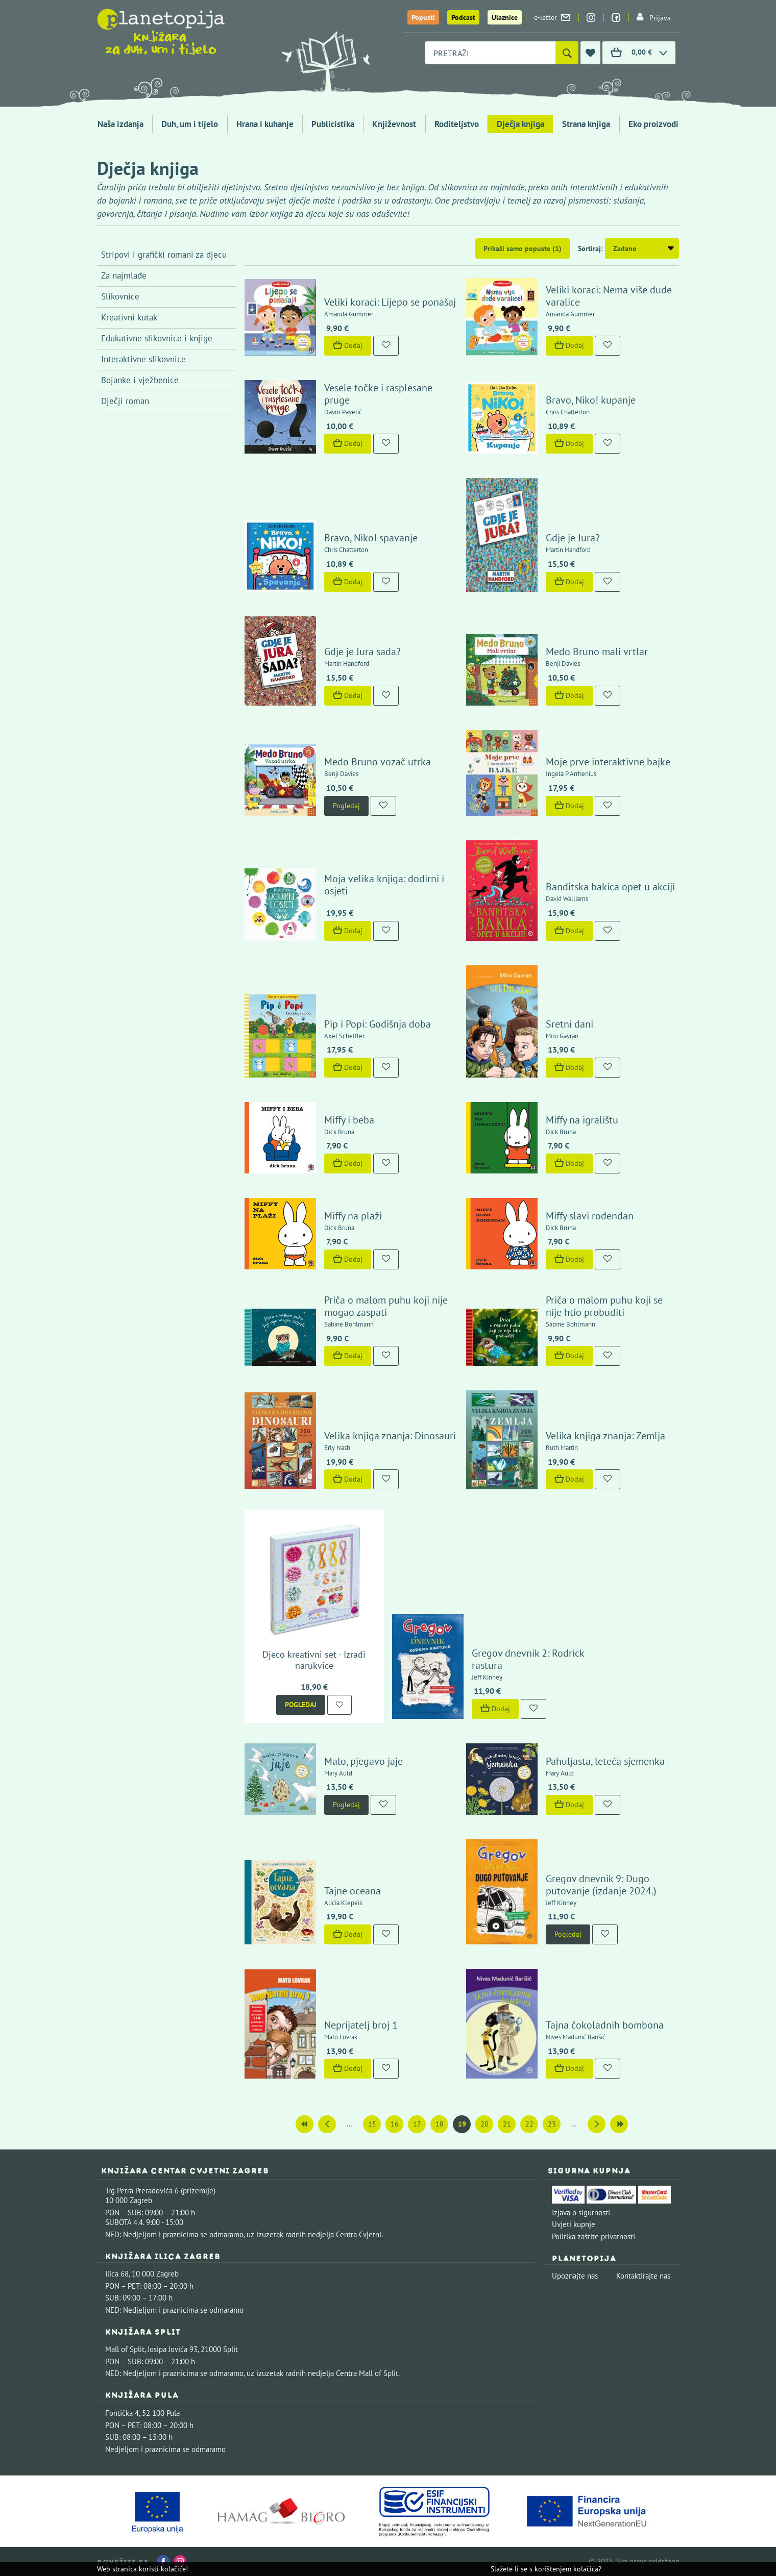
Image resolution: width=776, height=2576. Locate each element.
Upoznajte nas (575, 2276)
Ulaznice (505, 17)
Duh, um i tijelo (189, 124)
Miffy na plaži (353, 1215)
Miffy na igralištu (582, 1120)
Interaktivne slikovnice (143, 359)
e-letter (552, 17)
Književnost (394, 124)
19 (462, 2124)
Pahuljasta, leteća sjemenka (605, 1761)
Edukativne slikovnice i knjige (156, 338)
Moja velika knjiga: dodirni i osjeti (384, 884)
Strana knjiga (586, 124)
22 (529, 2124)
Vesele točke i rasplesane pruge (378, 394)
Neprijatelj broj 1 (361, 2025)
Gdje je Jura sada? (362, 651)
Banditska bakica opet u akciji (610, 886)
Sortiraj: (590, 248)
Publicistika (332, 124)
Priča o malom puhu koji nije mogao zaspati (386, 1306)
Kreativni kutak (129, 317)
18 (439, 2124)
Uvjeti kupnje (573, 2224)
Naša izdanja (120, 124)
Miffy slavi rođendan (590, 1215)
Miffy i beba (349, 1120)
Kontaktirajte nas (643, 2276)
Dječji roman (125, 401)
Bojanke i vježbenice (140, 380)
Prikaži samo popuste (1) (522, 248)
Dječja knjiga (520, 124)
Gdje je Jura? (573, 537)
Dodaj (347, 345)
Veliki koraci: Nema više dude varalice (609, 296)
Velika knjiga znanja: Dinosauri (390, 1435)
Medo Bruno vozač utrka (377, 761)
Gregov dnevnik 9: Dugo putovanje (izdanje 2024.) (601, 1884)
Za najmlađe (124, 275)
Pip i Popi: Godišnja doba (377, 1024)
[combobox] (490, 52)
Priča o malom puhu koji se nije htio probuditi (604, 1306)
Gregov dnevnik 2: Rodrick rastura (528, 1659)
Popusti (423, 17)
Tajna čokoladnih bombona (605, 2025)
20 (484, 2124)
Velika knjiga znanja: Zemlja (605, 1435)
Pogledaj (346, 805)
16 (395, 2124)
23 (552, 2124)
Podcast (463, 17)
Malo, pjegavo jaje (363, 1761)
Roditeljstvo (456, 124)
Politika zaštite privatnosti (593, 2236)
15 (372, 2124)
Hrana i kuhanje (265, 124)
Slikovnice (120, 296)
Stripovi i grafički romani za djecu (164, 254)
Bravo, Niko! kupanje (591, 400)
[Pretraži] (566, 52)
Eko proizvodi (653, 124)
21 (507, 2124)
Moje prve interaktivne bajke (608, 761)
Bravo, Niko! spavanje (371, 537)
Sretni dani (569, 1024)
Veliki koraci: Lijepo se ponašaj (390, 302)
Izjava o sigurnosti (581, 2212)
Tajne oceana (352, 1890)
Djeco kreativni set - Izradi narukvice (314, 1659)
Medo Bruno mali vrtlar (597, 651)
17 (417, 2124)
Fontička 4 (122, 2413)
